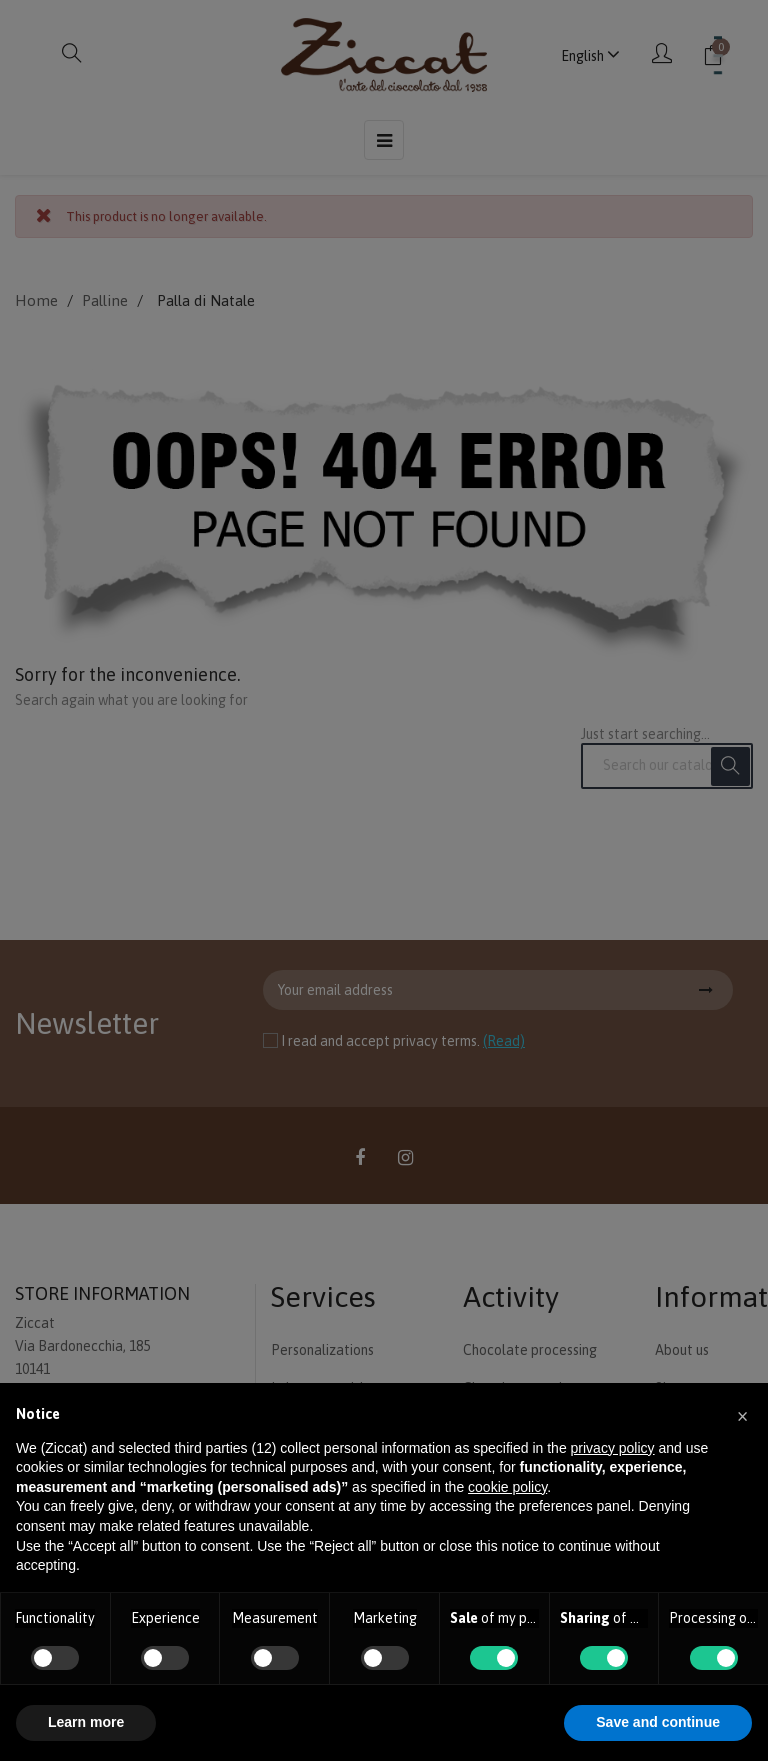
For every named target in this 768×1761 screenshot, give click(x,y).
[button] (742, 1415)
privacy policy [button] (613, 1448)
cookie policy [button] (507, 1487)
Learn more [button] (86, 1722)
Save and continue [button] (658, 1722)
